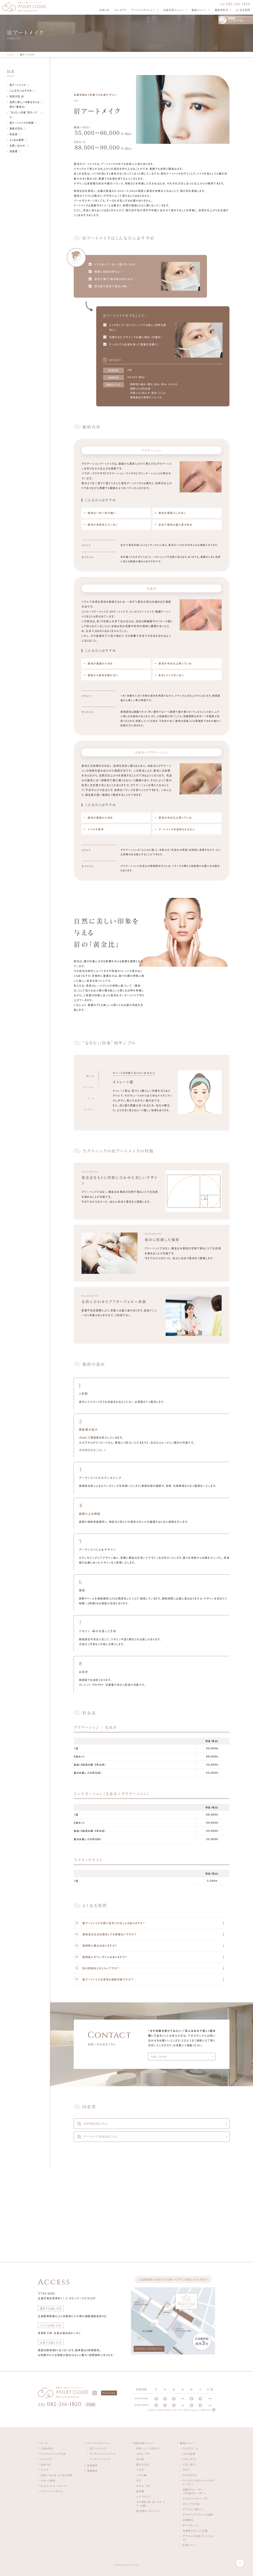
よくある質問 (241, 10)
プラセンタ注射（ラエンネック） (198, 2538)
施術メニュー (195, 10)
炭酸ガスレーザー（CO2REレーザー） (194, 2491)
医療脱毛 (188, 2519)
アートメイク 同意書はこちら (100, 2136)
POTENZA (190, 2475)
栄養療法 (92, 2465)
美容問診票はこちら (91, 1450)
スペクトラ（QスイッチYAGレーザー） (198, 2482)
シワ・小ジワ (143, 2496)
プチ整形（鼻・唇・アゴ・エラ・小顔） (151, 2503)
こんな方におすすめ (21, 90)
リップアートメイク (100, 2459)
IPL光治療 (189, 2453)
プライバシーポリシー (53, 2491)
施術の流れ (17, 130)
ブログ (44, 2469)
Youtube (109, 2393)
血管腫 (140, 2491)
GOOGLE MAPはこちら (149, 2348)
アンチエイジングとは (53, 2453)
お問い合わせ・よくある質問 (56, 2475)
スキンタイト (190, 2459)
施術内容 (15, 96)
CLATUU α (190, 2448)
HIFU (186, 2469)
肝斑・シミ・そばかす (148, 2448)
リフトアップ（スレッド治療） (198, 2514)
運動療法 (92, 2470)
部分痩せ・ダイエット (148, 2510)
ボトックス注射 (191, 2503)
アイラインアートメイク (102, 2453)
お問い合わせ (18, 147)
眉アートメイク (18, 85)
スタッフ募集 (47, 2480)
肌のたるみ (142, 2464)
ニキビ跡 (141, 2475)
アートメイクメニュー (137, 10)
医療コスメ (189, 2545)
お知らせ (96, 10)
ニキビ (140, 2469)
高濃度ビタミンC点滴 (195, 2530)
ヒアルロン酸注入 (193, 2509)
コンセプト (112, 10)
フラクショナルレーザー (196, 2498)
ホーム (44, 2443)
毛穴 (139, 2480)
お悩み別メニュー (168, 10)
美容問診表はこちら (95, 2123)
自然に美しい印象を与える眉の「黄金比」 (24, 105)
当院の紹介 (47, 2448)
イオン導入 (189, 2464)
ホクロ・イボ (143, 2485)
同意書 (14, 153)
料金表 (14, 136)
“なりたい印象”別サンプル (24, 116)
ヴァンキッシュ (191, 2525)
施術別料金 (218, 10)
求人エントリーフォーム (53, 2485)
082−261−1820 (233, 4)
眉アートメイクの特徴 (22, 124)
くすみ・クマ (143, 2453)
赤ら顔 (140, 2459)
